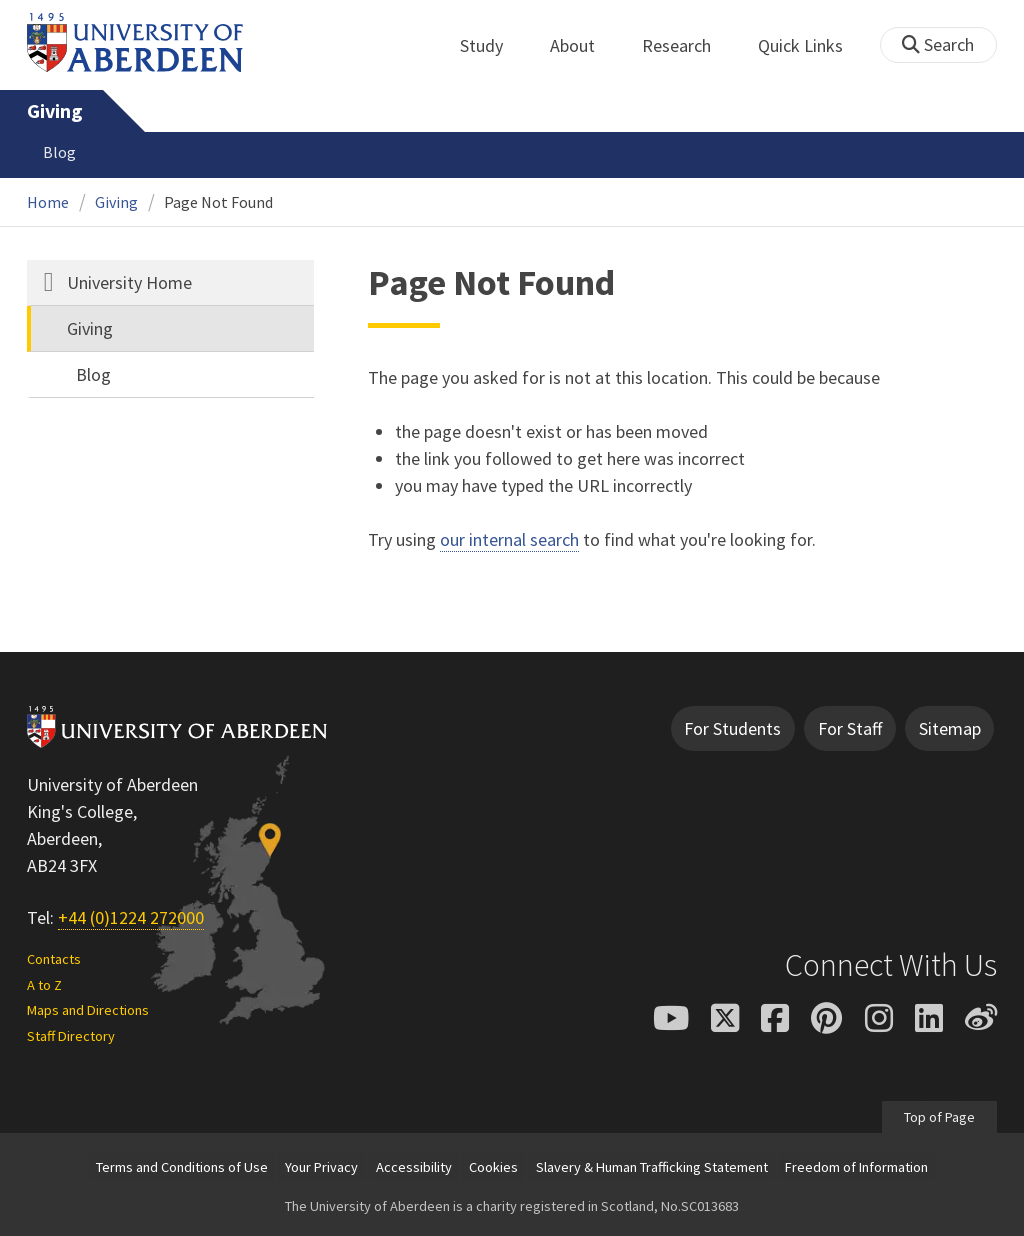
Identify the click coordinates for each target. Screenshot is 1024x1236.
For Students (732, 728)
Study (492, 45)
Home (48, 202)
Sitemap (950, 728)
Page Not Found (218, 202)
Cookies (493, 1167)
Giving (54, 111)
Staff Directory (71, 1036)
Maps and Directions (88, 1010)
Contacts (54, 959)
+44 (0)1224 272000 (131, 917)
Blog (59, 152)
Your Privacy (321, 1167)
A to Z (44, 985)
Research (687, 45)
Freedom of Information (856, 1167)
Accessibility (414, 1167)
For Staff (850, 728)
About (583, 45)
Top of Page (939, 1117)
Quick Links (811, 45)
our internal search (509, 539)
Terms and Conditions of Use (182, 1167)
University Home (129, 282)
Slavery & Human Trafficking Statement (652, 1167)
